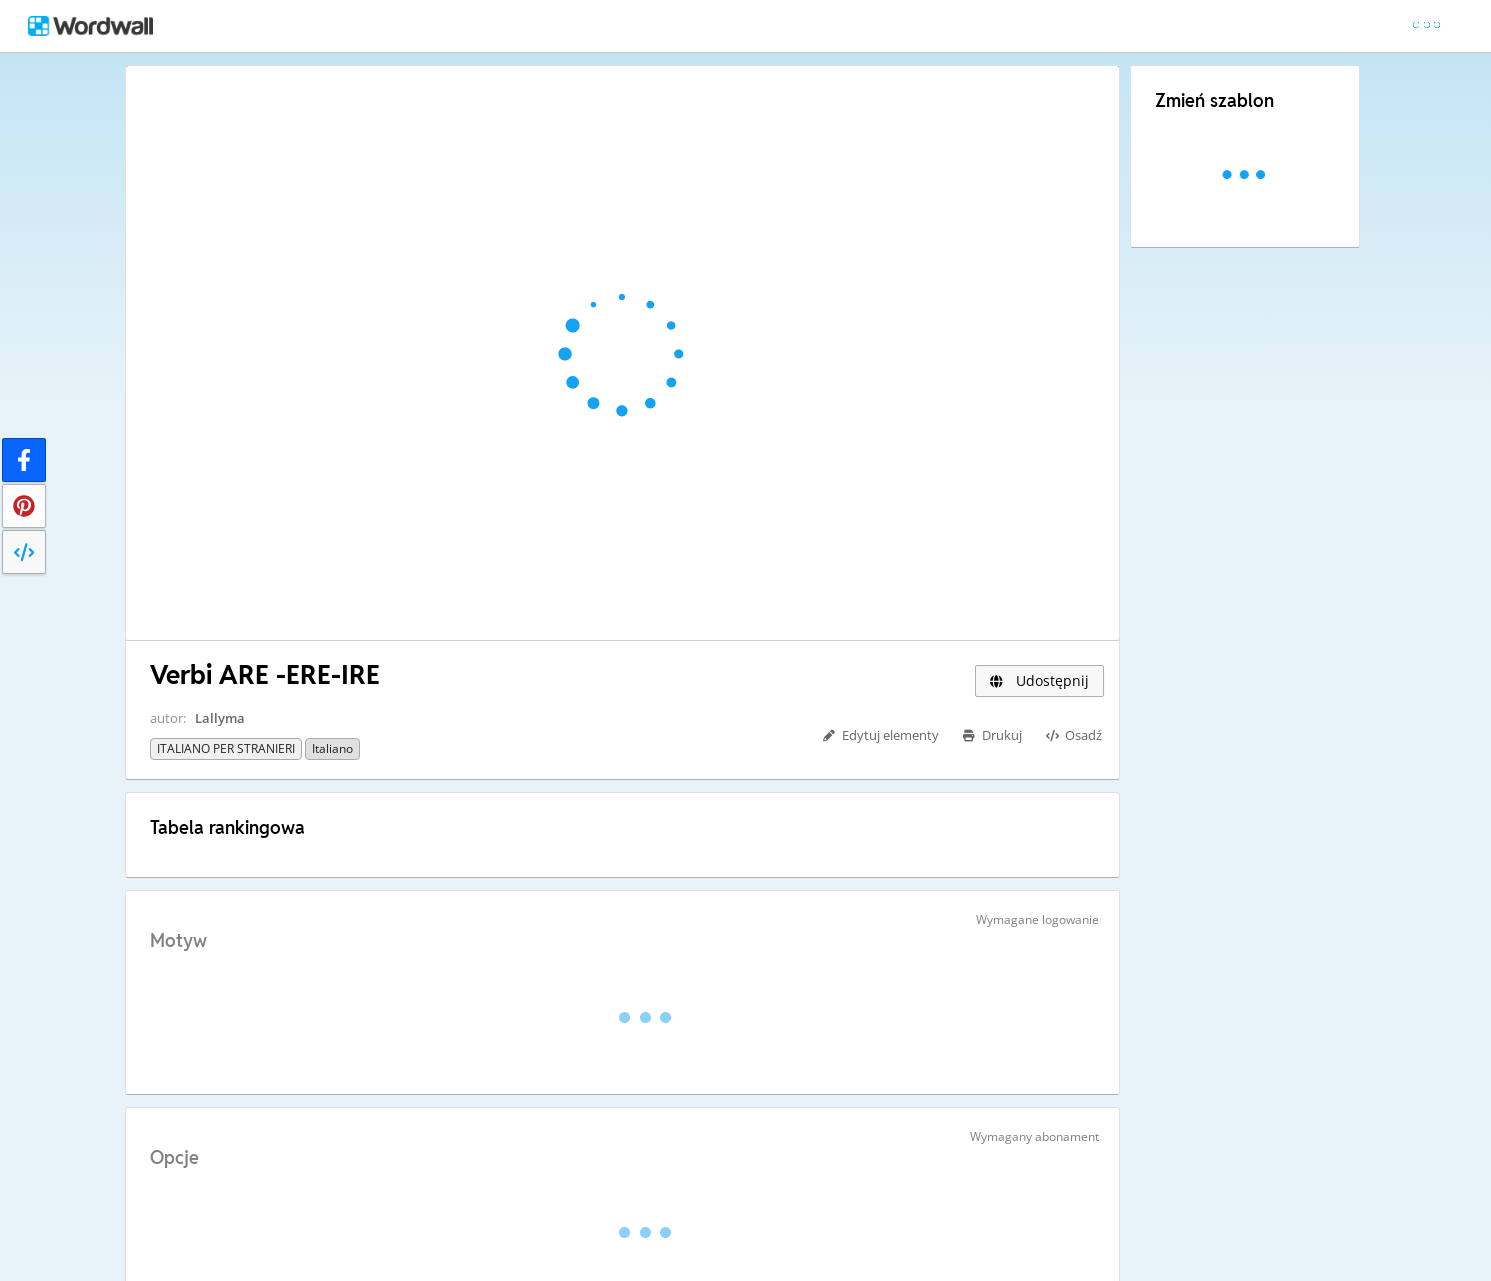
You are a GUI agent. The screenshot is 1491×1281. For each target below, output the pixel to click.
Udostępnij (1039, 680)
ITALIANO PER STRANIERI (226, 748)
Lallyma (220, 718)
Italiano (332, 748)
